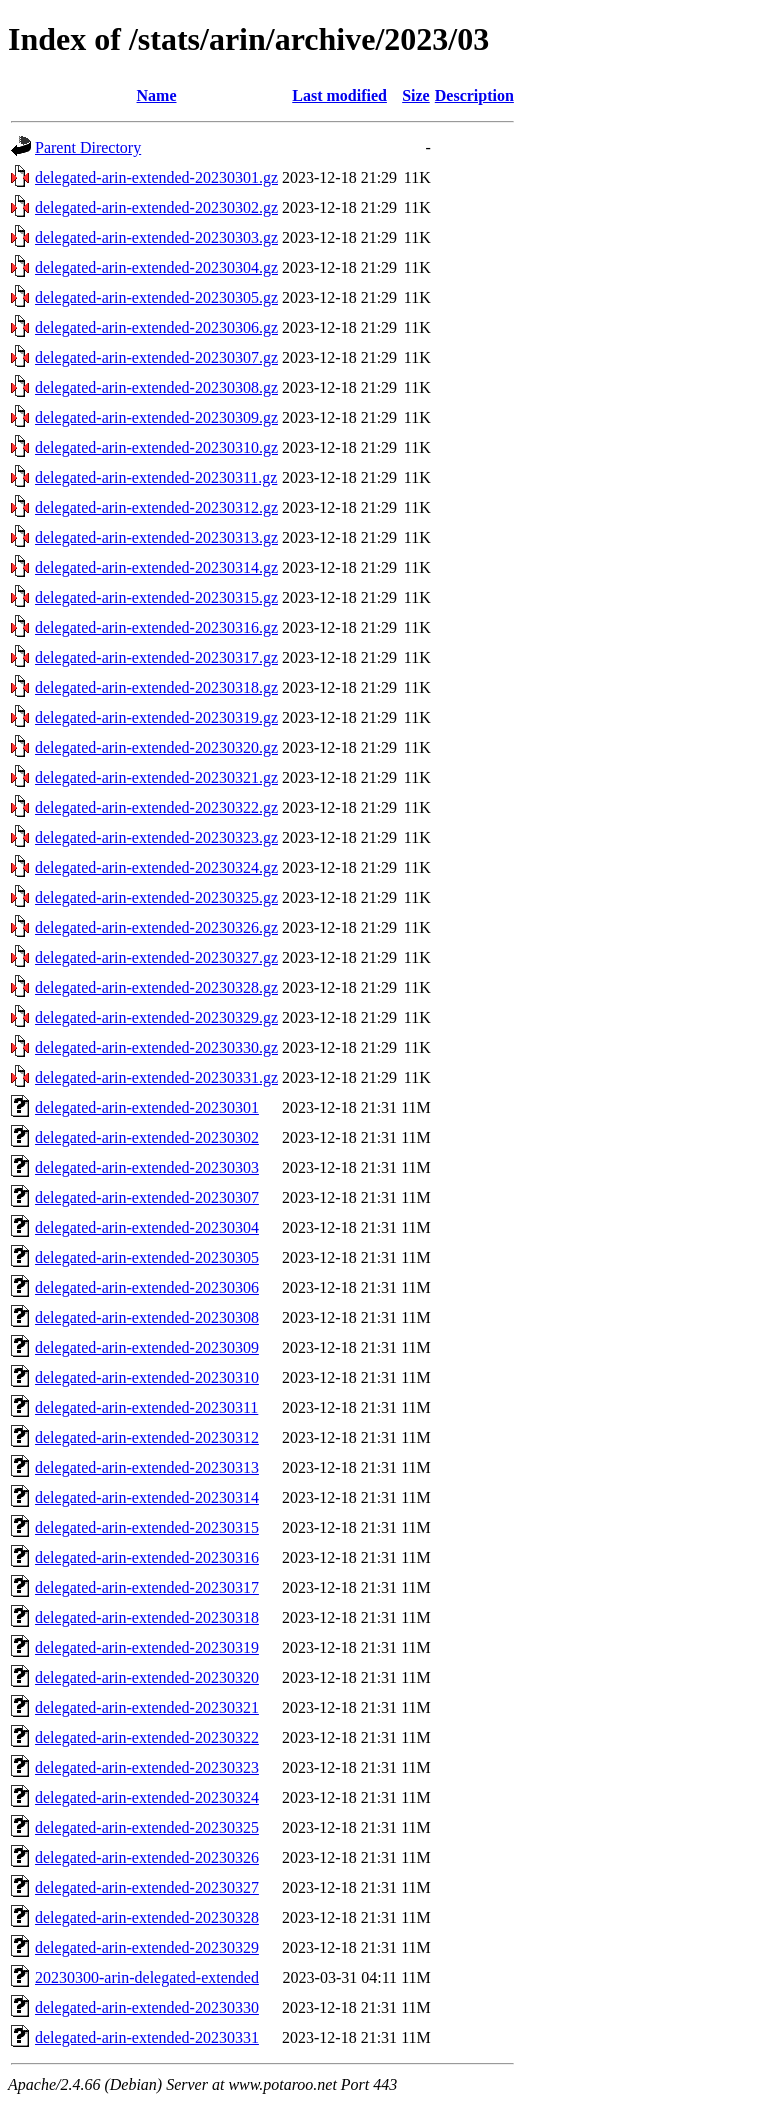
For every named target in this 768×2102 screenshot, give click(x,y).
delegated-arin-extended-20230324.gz (156, 867)
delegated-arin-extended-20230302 (147, 1137)
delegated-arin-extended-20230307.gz (156, 357)
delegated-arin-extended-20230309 (147, 1347)
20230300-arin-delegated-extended (147, 1977)
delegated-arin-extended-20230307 (147, 1197)
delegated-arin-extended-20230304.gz (156, 267)
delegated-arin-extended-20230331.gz (156, 1077)
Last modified (339, 95)
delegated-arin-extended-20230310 (147, 1377)
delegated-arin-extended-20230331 (147, 2037)
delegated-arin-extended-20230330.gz (156, 1047)
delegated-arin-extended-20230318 (147, 1617)
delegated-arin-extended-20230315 (147, 1527)
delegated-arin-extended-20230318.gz (156, 687)
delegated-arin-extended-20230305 (147, 1257)
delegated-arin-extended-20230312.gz (156, 507)
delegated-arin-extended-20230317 (147, 1587)
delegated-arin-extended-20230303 (147, 1167)
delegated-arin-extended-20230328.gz (156, 987)
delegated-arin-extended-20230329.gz (156, 1017)
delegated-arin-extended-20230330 (147, 2007)
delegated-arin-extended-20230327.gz (156, 957)
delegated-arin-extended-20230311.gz (156, 477)
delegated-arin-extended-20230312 (147, 1437)
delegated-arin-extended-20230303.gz (156, 237)
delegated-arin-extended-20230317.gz (156, 657)
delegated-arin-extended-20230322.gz (156, 807)
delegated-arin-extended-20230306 (147, 1287)
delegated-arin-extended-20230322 (147, 1737)
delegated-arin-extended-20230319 (147, 1647)
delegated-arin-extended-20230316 (147, 1557)
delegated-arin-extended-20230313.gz (156, 537)
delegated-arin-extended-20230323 (147, 1767)
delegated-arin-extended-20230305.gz (156, 297)
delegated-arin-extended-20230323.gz (156, 837)
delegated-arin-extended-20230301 (147, 1107)
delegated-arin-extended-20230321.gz (156, 777)
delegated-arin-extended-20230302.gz (156, 207)
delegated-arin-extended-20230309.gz (156, 417)
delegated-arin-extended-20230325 (147, 1827)
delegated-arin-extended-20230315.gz (156, 597)
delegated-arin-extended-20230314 (147, 1497)
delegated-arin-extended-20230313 (147, 1467)
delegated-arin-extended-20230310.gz (156, 447)
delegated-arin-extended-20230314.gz (156, 567)
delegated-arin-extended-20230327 (147, 1887)
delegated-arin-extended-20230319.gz (156, 717)
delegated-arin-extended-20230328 (147, 1917)
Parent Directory (88, 147)
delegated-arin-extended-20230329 (147, 1947)
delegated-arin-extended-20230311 (146, 1407)
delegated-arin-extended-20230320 (147, 1677)
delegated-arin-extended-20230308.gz (156, 387)
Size (416, 95)
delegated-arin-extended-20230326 (147, 1857)
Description (474, 95)
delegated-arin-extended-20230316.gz (156, 627)
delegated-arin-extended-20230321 (147, 1707)
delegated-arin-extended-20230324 (147, 1797)
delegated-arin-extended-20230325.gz (156, 897)
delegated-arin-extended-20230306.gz (156, 327)
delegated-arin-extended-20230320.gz (156, 747)
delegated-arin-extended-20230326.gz (156, 927)
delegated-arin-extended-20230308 (147, 1317)
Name (157, 95)
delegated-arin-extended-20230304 (147, 1227)
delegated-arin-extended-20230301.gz (156, 177)
